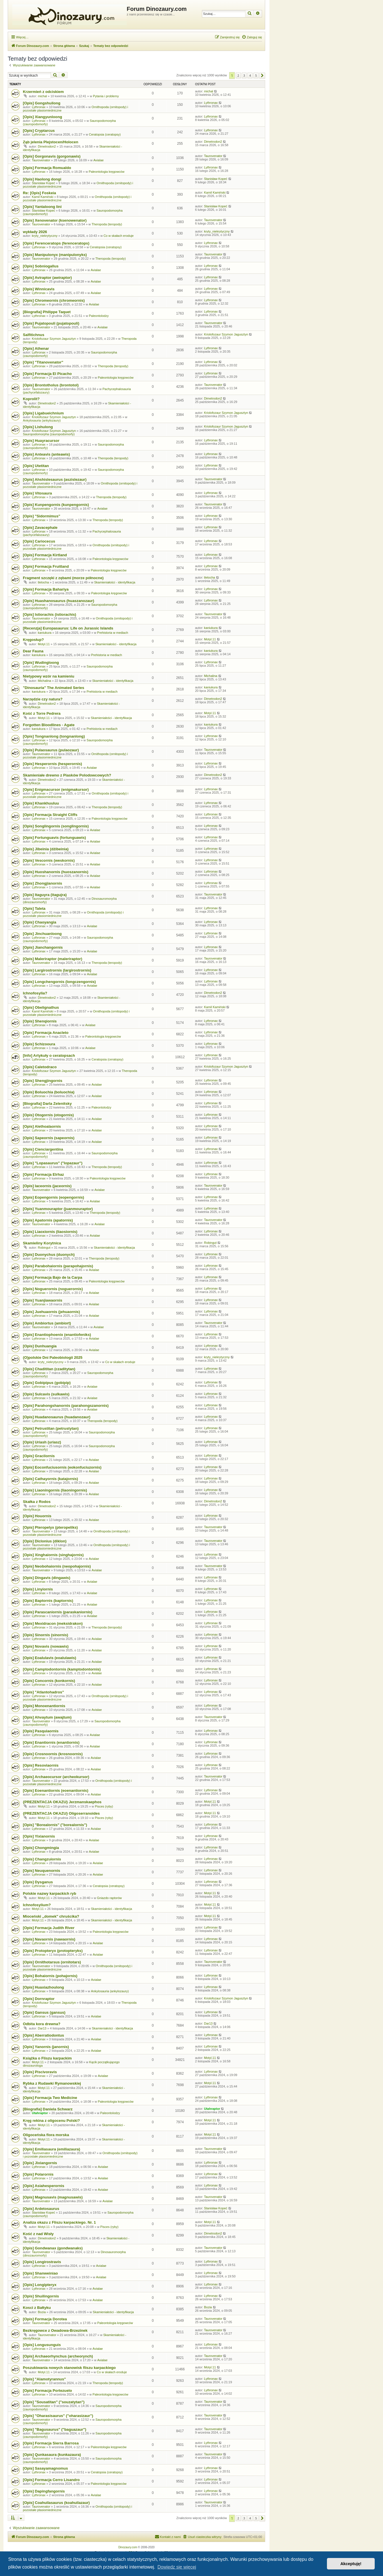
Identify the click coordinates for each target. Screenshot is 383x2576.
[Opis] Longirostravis (42, 2262)
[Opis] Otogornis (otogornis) (48, 1115)
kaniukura (44, 632)
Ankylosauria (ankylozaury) (42, 420)
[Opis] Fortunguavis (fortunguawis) (54, 837)
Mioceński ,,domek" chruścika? (51, 1916)
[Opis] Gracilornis (39, 1456)
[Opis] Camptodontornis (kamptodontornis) (62, 1669)
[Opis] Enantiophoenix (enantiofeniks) (57, 1334)
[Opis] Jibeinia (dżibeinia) (46, 849)
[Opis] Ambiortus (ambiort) (47, 1323)
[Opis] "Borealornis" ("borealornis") (55, 1825)
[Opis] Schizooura (39, 1044)
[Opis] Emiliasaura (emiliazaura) (51, 2149)
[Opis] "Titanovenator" (43, 362)
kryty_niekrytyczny (44, 235)
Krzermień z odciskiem (43, 92)
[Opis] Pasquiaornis (41, 1731)
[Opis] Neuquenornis (41, 1870)
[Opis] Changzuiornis (42, 1859)
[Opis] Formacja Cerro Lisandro (51, 2480)
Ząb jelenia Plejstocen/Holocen (50, 142)
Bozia (42, 2312)
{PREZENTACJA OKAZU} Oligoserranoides (61, 1813)
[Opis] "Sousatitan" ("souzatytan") (54, 2402)
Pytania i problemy (106, 96)
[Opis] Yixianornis (39, 1836)
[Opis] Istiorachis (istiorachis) (49, 614)
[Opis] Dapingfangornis (44, 2491)
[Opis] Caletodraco (40, 1067)
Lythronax (38, 107)
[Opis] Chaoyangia (39, 922)
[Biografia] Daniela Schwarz (48, 2109)
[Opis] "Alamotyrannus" (44, 2379)
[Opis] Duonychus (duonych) (49, 1254)
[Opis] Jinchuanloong (42, 934)
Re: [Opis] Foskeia (39, 193)
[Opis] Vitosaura (37, 493)
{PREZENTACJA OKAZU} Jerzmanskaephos (62, 1802)
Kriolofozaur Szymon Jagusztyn (54, 338)
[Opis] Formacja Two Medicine (50, 2098)
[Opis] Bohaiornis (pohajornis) (50, 1976)
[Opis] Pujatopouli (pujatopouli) (51, 323)
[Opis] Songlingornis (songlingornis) (56, 826)
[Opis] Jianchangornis (43, 947)
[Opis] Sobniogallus (41, 266)
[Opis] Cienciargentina (43, 1149)
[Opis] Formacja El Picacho (47, 374)
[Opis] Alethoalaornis (42, 1126)
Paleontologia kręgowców (106, 171)
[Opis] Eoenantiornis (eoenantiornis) (55, 1790)
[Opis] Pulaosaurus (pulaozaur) (51, 750)
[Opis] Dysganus (38, 1882)
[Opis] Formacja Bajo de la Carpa (52, 1277)
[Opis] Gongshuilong (41, 103)
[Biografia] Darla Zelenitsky (47, 1103)
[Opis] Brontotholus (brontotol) (51, 385)
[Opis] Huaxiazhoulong (43, 1987)
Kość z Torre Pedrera (42, 713)
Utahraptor (40, 2113)
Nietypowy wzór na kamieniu (48, 676)
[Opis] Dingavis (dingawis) (46, 1578)
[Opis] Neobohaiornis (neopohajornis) (57, 1566)
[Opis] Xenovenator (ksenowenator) (55, 220)
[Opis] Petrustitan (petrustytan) (51, 1428)
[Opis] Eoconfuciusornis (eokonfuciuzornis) (62, 1467)
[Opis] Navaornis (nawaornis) (49, 1939)
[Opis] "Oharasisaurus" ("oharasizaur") (58, 2416)
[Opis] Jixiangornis (40, 2163)
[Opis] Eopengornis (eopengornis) (53, 1197)
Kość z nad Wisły (38, 2234)
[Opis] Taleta (34, 908)
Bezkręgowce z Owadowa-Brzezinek (55, 2330)
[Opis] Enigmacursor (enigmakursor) (56, 789)
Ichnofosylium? (37, 1905)
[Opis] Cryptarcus (39, 130)
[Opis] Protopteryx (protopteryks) (53, 1951)
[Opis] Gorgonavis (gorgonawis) (51, 156)
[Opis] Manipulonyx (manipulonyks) (55, 255)
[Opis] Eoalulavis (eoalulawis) (49, 1658)
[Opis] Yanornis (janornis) (46, 2047)
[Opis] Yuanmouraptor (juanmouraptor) (58, 1209)
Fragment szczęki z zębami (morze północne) (63, 578)
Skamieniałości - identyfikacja (114, 582)
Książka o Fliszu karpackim (47, 2058)
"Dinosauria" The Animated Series (53, 688)
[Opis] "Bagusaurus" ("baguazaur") (54, 2429)
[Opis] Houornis (37, 1516)
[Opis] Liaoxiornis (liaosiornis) (50, 1232)
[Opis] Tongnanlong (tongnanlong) (54, 736)
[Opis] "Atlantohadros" (43, 1692)
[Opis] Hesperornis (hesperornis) (52, 764)
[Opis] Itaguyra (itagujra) (45, 895)
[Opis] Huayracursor (41, 440)
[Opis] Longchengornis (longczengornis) (59, 982)
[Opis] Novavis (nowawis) (46, 1646)
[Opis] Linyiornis (38, 1589)
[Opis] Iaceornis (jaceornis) (47, 1186)
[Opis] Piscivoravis (40, 2072)
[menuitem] (252, 37)
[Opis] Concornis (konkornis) (49, 1681)
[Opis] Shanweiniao (40, 2273)
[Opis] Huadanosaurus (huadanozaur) (56, 1417)
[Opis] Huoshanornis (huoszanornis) (55, 872)
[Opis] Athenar (36, 348)
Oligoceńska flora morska (46, 2135)
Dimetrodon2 (47, 146)
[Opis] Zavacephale (40, 527)
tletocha (43, 582)
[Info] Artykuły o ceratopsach (49, 1055)
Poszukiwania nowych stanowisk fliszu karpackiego (69, 2368)
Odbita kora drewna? (41, 2024)
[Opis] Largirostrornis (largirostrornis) (57, 970)
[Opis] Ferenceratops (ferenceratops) (56, 243)
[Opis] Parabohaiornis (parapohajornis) (58, 1266)
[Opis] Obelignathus (41, 1007)
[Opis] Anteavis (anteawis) (46, 454)
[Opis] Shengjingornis (42, 1081)
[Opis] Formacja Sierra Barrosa (51, 2443)
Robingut (44, 1247)
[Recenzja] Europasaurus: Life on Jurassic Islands (68, 628)
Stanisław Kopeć (43, 183)
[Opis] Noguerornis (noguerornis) (53, 1289)
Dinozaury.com (127, 2547)
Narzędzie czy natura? (43, 699)
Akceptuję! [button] (351, 2563)
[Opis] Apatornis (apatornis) (48, 1220)
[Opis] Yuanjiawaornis (42, 1300)
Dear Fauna (33, 651)
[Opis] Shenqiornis (40, 1021)
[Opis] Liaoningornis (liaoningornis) (55, 1490)
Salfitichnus (33, 335)
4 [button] (250, 76)
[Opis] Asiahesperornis (43, 2186)
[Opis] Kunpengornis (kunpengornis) (56, 505)
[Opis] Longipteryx (39, 2285)
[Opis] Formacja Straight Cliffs (50, 815)
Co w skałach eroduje (119, 235)
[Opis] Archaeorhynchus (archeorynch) (58, 2356)
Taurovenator (41, 160)
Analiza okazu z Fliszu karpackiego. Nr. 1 (59, 2222)
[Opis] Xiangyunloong (42, 117)
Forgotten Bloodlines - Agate (48, 725)
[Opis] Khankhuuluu (41, 803)
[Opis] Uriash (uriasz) (42, 1442)
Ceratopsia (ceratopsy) (105, 134)
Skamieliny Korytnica (42, 1243)
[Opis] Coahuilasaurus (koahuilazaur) (56, 2502)
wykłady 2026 (35, 232)
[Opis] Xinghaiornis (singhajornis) (53, 1555)
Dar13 (42, 2028)
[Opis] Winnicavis (39, 289)
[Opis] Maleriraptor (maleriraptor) (52, 959)
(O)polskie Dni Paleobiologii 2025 (52, 1357)
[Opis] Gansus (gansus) (44, 2012)
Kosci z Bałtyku (37, 2307)
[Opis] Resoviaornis (41, 1765)
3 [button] (244, 76)
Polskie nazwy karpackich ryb (49, 1893)
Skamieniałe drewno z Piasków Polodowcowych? (67, 775)
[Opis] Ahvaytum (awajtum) (47, 1717)
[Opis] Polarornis (38, 2174)
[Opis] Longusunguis (42, 2345)
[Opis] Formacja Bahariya (46, 589)
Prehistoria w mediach (112, 632)
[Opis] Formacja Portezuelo (47, 2390)
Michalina (44, 680)
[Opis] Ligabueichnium (43, 413)
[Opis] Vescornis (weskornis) (49, 860)
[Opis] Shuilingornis (41, 2296)
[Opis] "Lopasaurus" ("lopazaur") (52, 1163)
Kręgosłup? (33, 639)
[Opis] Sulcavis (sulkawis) (46, 1394)
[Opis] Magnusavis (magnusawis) (53, 2197)
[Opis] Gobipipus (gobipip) (47, 1383)
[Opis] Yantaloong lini (42, 206)
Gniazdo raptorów (109, 1898)
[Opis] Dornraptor (39, 1999)
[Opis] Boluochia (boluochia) (48, 1092)
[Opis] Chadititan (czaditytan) (49, 1369)
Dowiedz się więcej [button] (176, 2567)
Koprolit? (31, 399)
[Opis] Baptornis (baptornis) (48, 1600)
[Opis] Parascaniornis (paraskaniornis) (57, 1612)
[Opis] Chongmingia (41, 1848)
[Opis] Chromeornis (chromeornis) (54, 300)
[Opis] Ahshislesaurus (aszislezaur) (54, 479)
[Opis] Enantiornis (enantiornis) (51, 1742)
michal (42, 96)
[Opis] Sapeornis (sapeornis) (48, 1138)
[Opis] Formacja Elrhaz (43, 1174)
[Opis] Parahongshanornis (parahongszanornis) (66, 1405)
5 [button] (256, 76)
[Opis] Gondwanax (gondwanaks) (53, 2248)
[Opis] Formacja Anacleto (45, 1032)
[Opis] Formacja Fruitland (46, 566)
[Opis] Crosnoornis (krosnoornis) (53, 1754)
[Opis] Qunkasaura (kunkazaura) (52, 2454)
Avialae (98, 160)
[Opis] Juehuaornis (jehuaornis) (51, 1312)
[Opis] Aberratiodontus (43, 2035)
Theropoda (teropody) (107, 224)
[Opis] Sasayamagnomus (45, 2468)
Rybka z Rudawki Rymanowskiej (52, 2083)
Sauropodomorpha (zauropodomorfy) (49, 434)
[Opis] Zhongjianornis (42, 883)
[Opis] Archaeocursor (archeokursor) (56, 1777)
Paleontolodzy (99, 315)
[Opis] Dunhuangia (40, 1346)
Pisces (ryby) (104, 1806)
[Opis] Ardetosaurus (41, 2208)
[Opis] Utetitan (36, 466)
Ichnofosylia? (35, 993)
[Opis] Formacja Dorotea (45, 2319)
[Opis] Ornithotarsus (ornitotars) (52, 1962)
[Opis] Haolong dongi (42, 179)
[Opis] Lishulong (38, 427)
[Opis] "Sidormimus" (41, 516)
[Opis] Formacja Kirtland (45, 555)
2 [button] (238, 76)
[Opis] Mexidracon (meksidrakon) (53, 1623)
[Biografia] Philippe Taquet (47, 312)
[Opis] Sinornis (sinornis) (45, 1635)
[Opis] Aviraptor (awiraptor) (47, 277)
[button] (262, 76)
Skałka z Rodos (37, 1501)
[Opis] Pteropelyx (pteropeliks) (50, 1527)
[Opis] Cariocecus (39, 541)
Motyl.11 (44, 644)
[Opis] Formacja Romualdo (47, 168)
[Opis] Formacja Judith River (48, 1928)
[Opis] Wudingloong (41, 662)
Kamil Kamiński (42, 196)
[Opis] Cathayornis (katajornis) (50, 1479)
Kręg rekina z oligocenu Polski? (51, 2120)
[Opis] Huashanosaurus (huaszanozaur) (58, 601)
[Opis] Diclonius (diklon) (44, 1541)
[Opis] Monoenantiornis (44, 1706)
